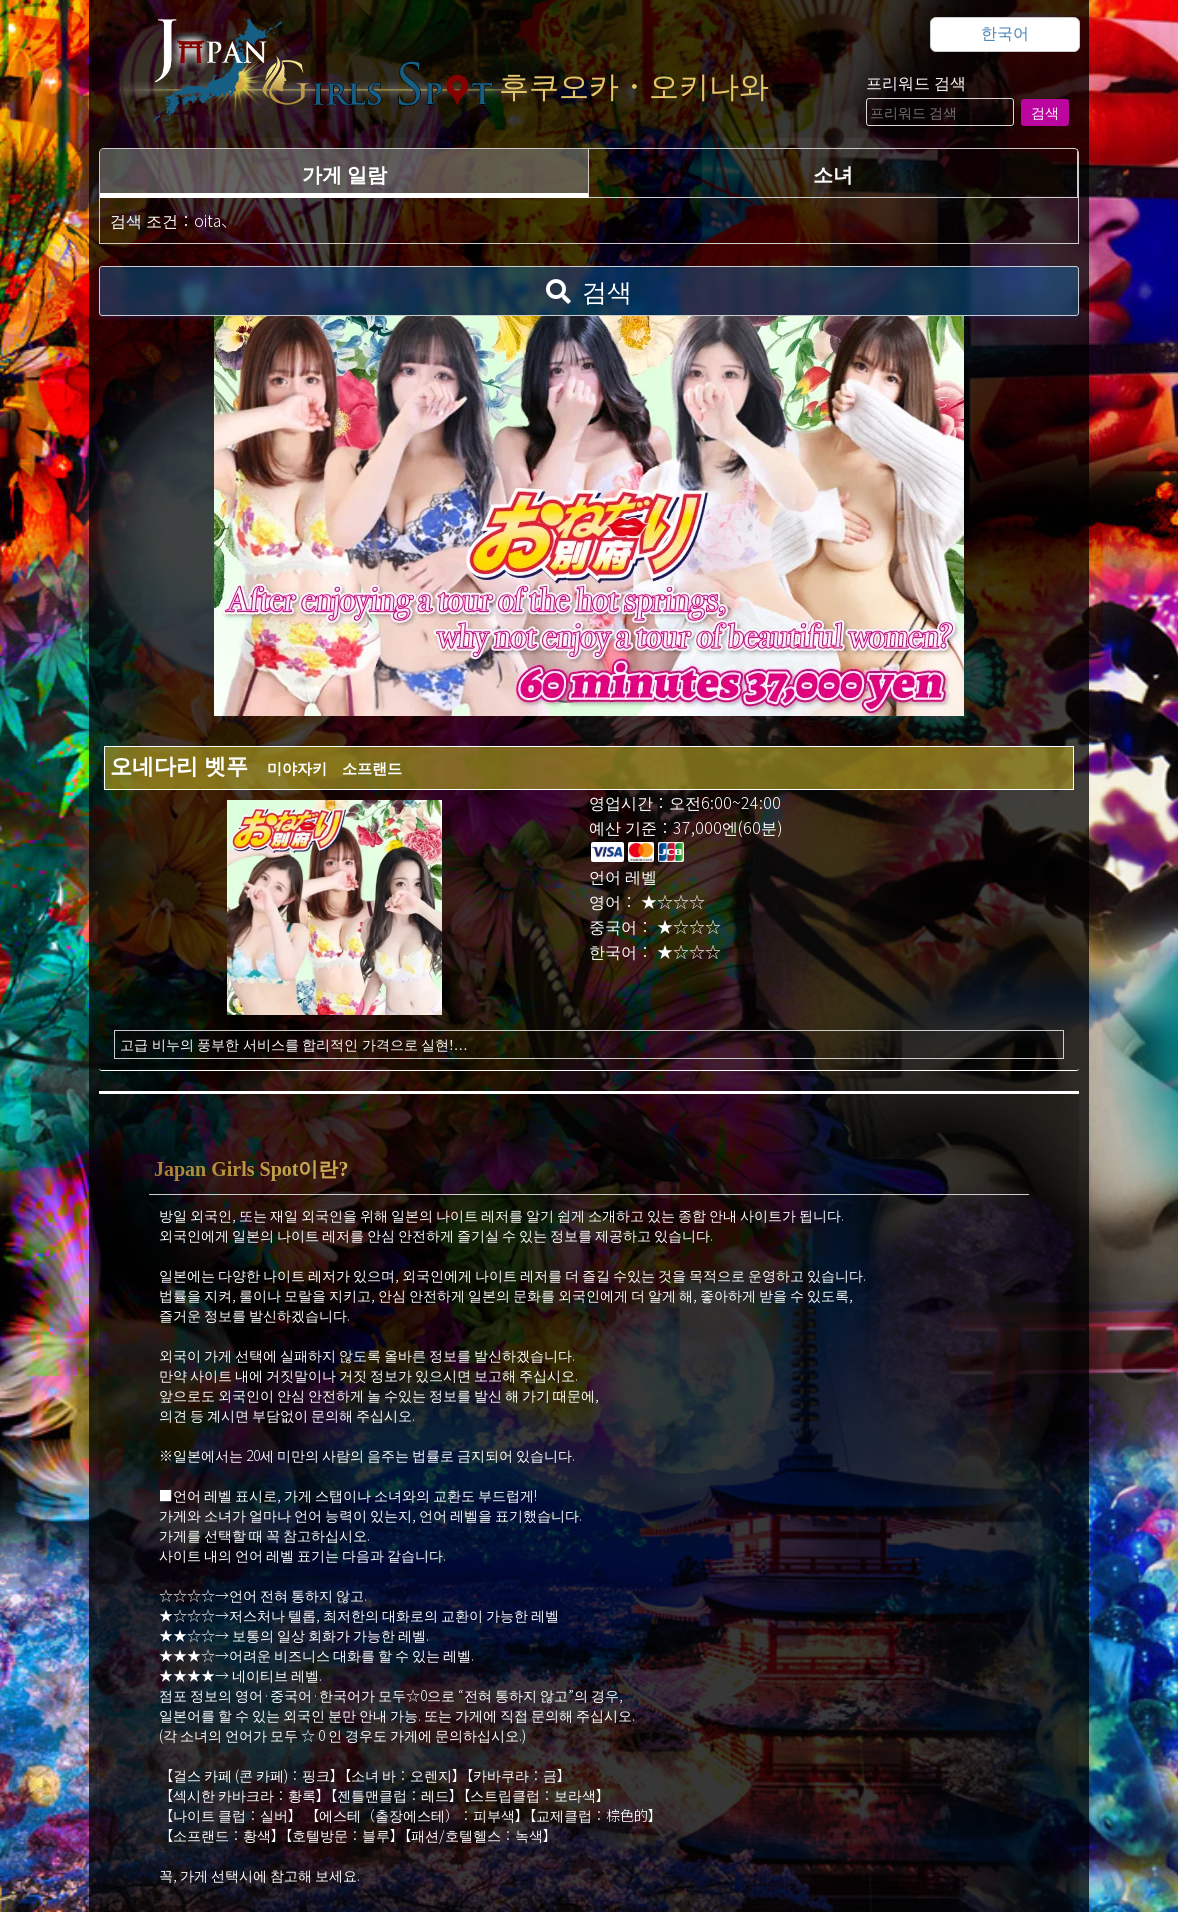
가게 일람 (344, 173)
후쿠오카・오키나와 (634, 86)
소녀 (833, 173)
